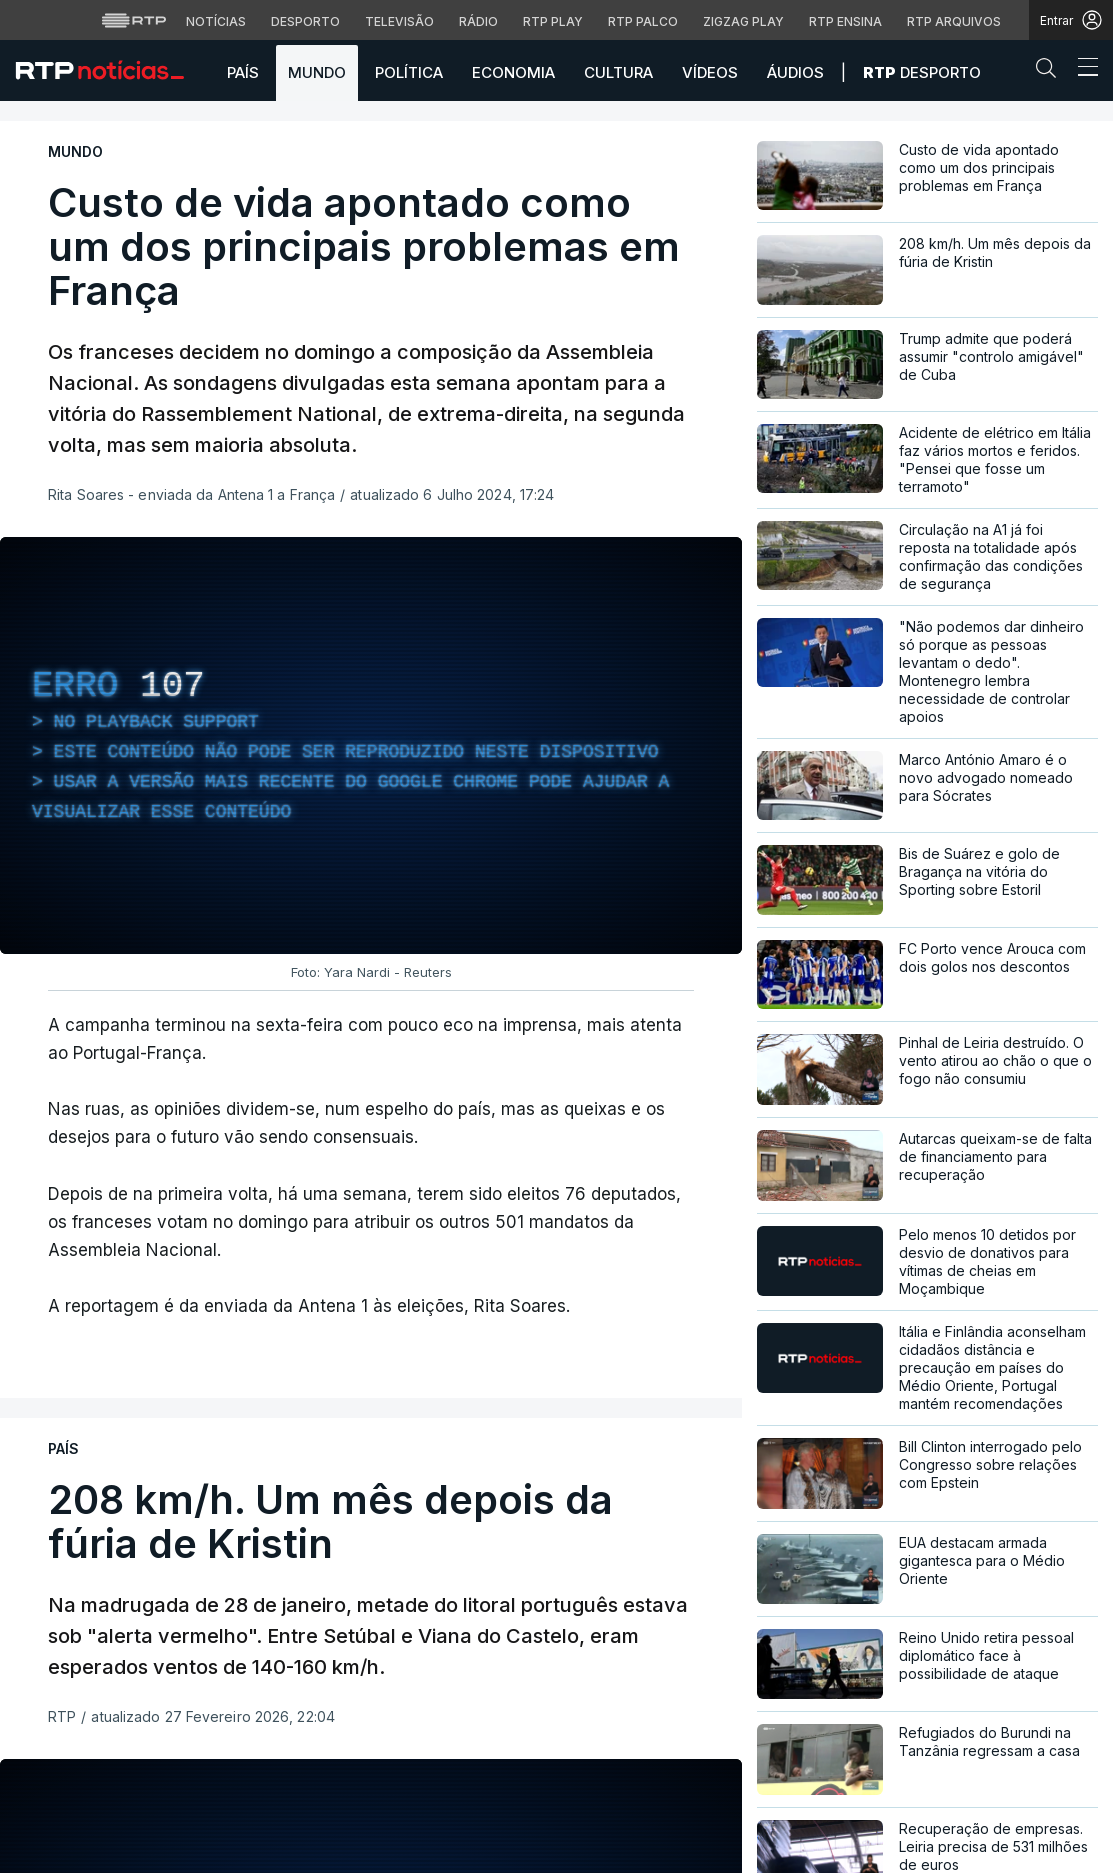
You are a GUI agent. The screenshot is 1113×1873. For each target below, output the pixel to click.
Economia (513, 72)
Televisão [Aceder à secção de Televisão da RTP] (399, 21)
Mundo (317, 72)
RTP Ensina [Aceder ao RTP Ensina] (845, 21)
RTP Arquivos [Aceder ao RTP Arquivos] (954, 21)
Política (409, 72)
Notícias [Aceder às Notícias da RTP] (216, 21)
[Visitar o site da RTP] (134, 20)
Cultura (618, 72)
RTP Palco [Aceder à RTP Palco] (643, 21)
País (243, 72)
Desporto (922, 72)
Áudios (795, 72)
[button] (1051, 72)
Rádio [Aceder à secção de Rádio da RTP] (478, 21)
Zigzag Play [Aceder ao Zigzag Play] (743, 21)
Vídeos (710, 72)
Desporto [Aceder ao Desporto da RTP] (305, 21)
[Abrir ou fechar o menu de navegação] (1082, 70)
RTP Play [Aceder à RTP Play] (553, 21)
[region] (371, 745)
